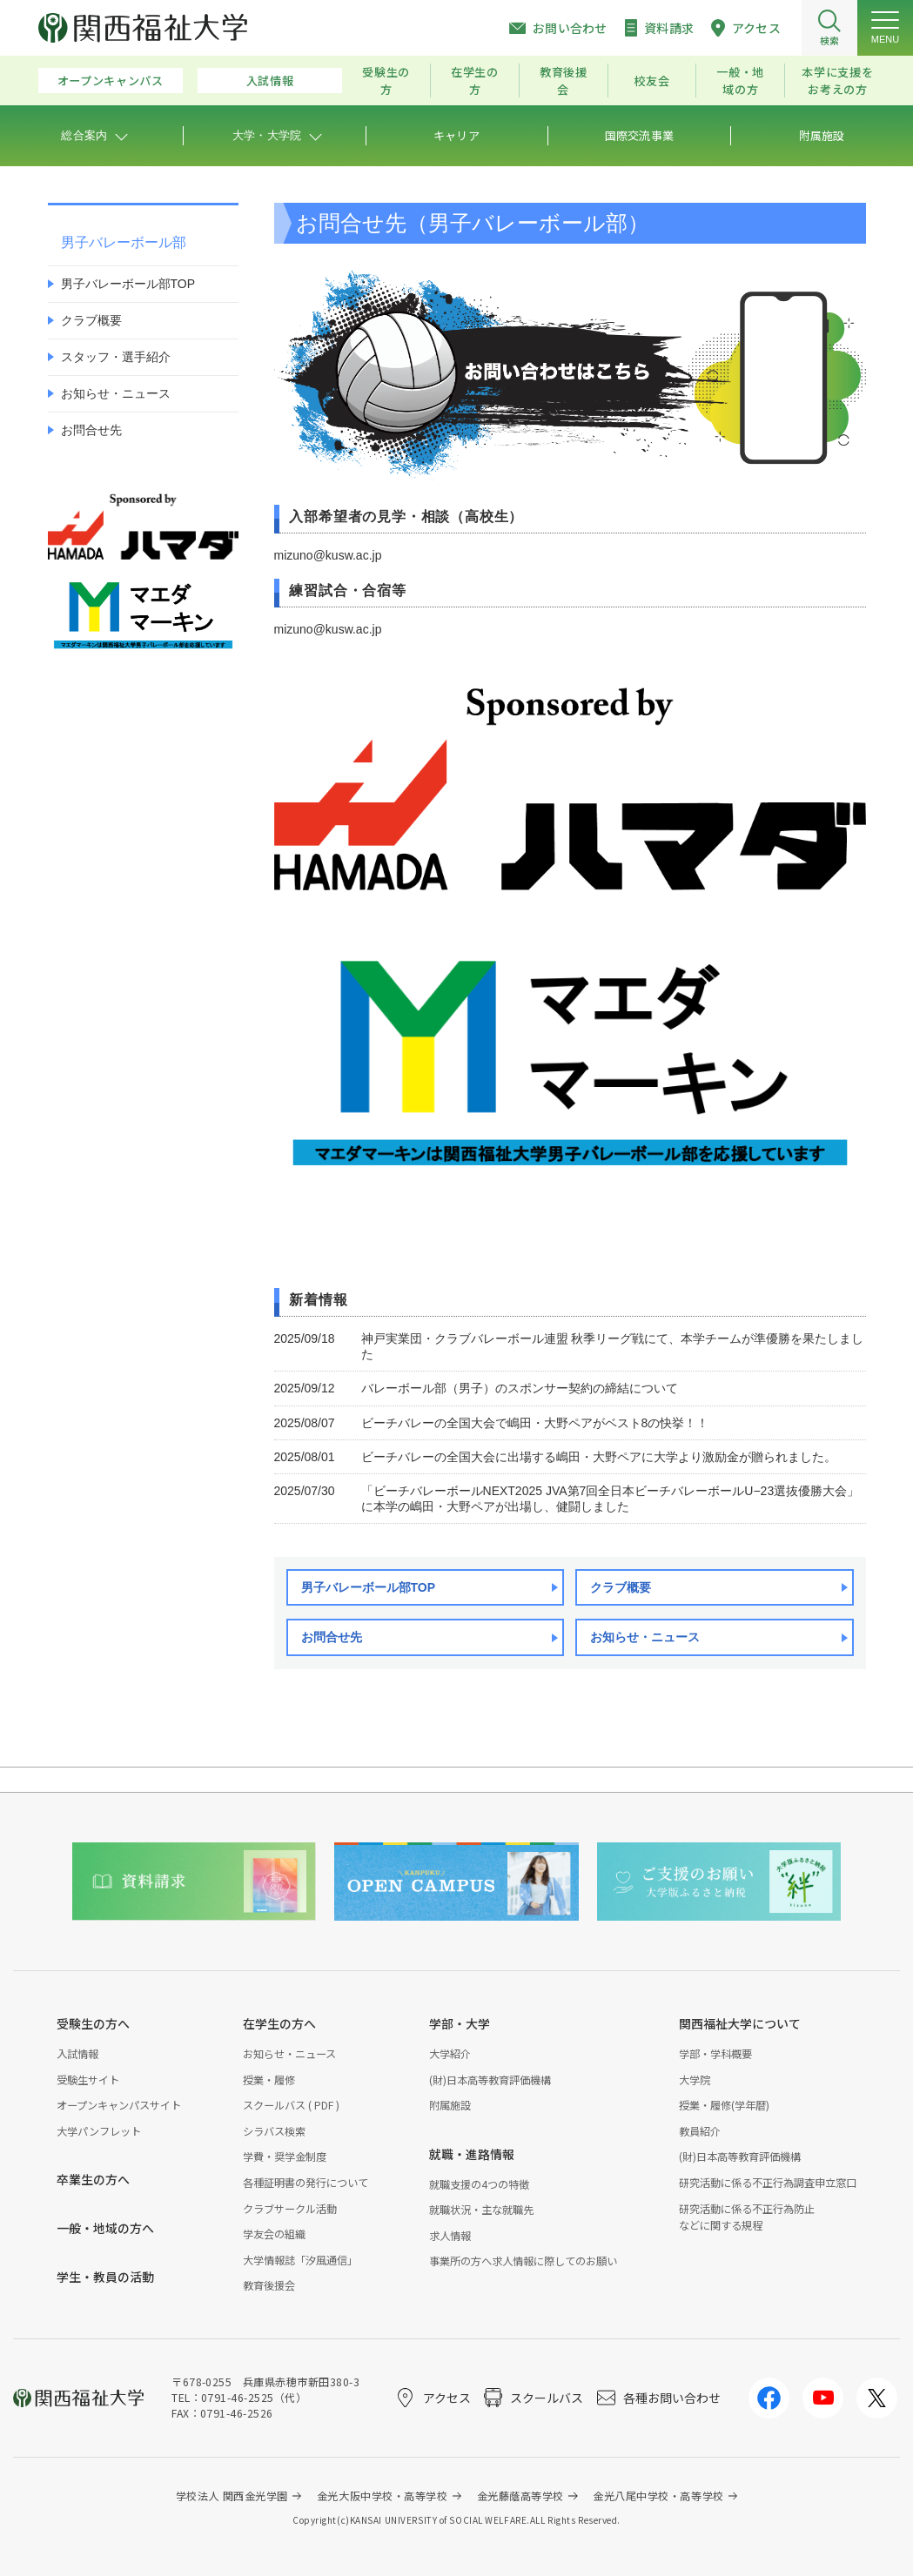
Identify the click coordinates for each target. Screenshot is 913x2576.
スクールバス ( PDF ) (291, 2105)
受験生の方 (386, 80)
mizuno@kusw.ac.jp (328, 555)
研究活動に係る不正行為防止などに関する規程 (747, 2217)
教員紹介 (700, 2131)
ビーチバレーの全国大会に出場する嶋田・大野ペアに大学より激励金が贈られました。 (598, 1457)
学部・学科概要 (715, 2054)
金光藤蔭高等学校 (520, 2496)
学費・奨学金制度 (284, 2156)
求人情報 (450, 2236)
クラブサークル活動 (290, 2209)
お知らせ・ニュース (645, 1637)
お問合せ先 (331, 1637)
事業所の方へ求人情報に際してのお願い (523, 2261)
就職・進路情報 (471, 2154)
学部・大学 (459, 2023)
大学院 (694, 2080)
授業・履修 (269, 2080)
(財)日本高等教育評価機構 (490, 2080)
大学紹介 (450, 2054)
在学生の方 (475, 80)
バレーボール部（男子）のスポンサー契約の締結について (519, 1388)
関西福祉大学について (740, 2023)
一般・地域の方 (740, 80)
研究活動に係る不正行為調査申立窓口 (767, 2182)
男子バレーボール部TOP (368, 1587)
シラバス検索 (274, 2131)
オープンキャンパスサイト (119, 2105)
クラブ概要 (620, 1587)
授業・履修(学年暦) (724, 2105)
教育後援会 (563, 80)
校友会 (651, 80)
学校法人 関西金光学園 (232, 2496)
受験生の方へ (93, 2023)
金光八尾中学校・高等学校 (658, 2496)
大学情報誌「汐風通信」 (300, 2260)
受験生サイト (88, 2080)
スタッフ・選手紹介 (116, 357)
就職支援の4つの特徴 (479, 2184)
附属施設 (450, 2105)
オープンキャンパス (110, 80)
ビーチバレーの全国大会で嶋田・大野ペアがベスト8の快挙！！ (535, 1423)
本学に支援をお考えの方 (837, 80)
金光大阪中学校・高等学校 (382, 2496)
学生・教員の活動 (105, 2276)
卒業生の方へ (93, 2179)
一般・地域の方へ (105, 2228)
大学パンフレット (99, 2131)
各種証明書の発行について (305, 2182)
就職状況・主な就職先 (481, 2209)
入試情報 (270, 80)
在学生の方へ (279, 2023)
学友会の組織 (274, 2234)
